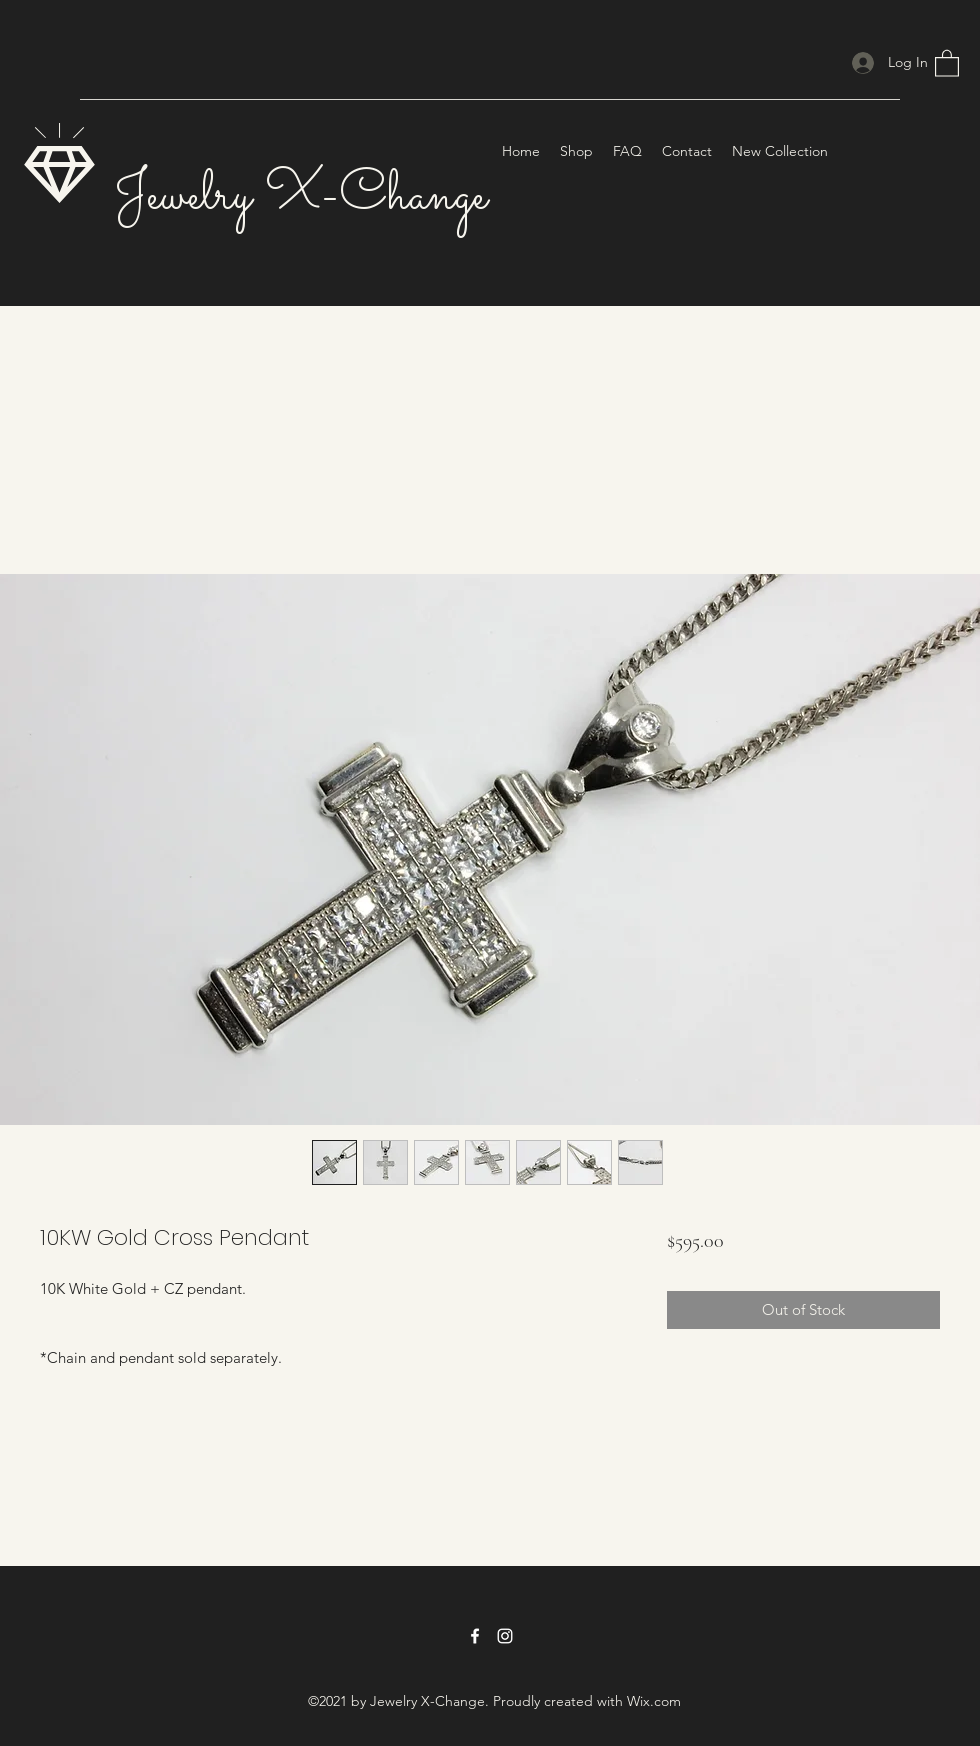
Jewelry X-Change (300, 196)
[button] (947, 62)
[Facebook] (475, 1636)
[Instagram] (505, 1636)
